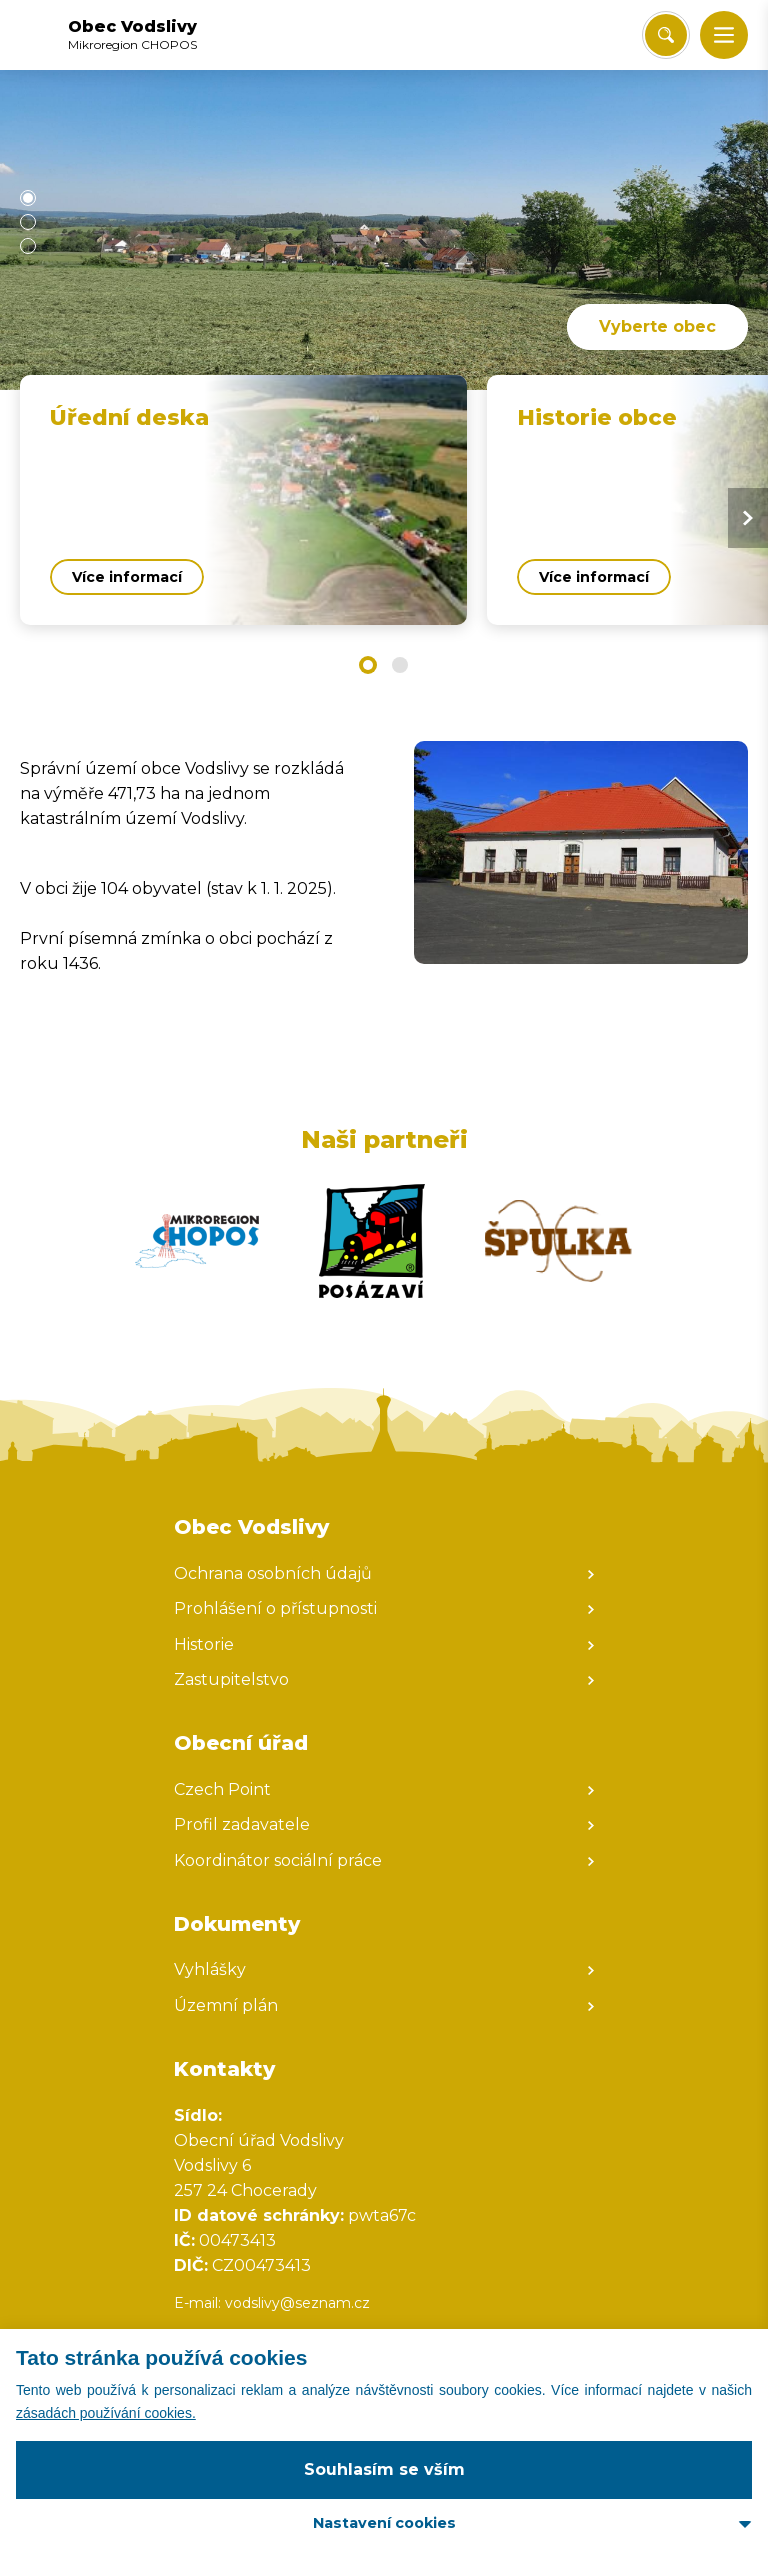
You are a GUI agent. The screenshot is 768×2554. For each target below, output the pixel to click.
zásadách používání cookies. (106, 2413)
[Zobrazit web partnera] (197, 1241)
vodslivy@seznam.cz (297, 2303)
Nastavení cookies (384, 2523)
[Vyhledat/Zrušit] (666, 35)
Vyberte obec (657, 326)
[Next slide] (748, 518)
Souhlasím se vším (384, 2469)
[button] (724, 35)
